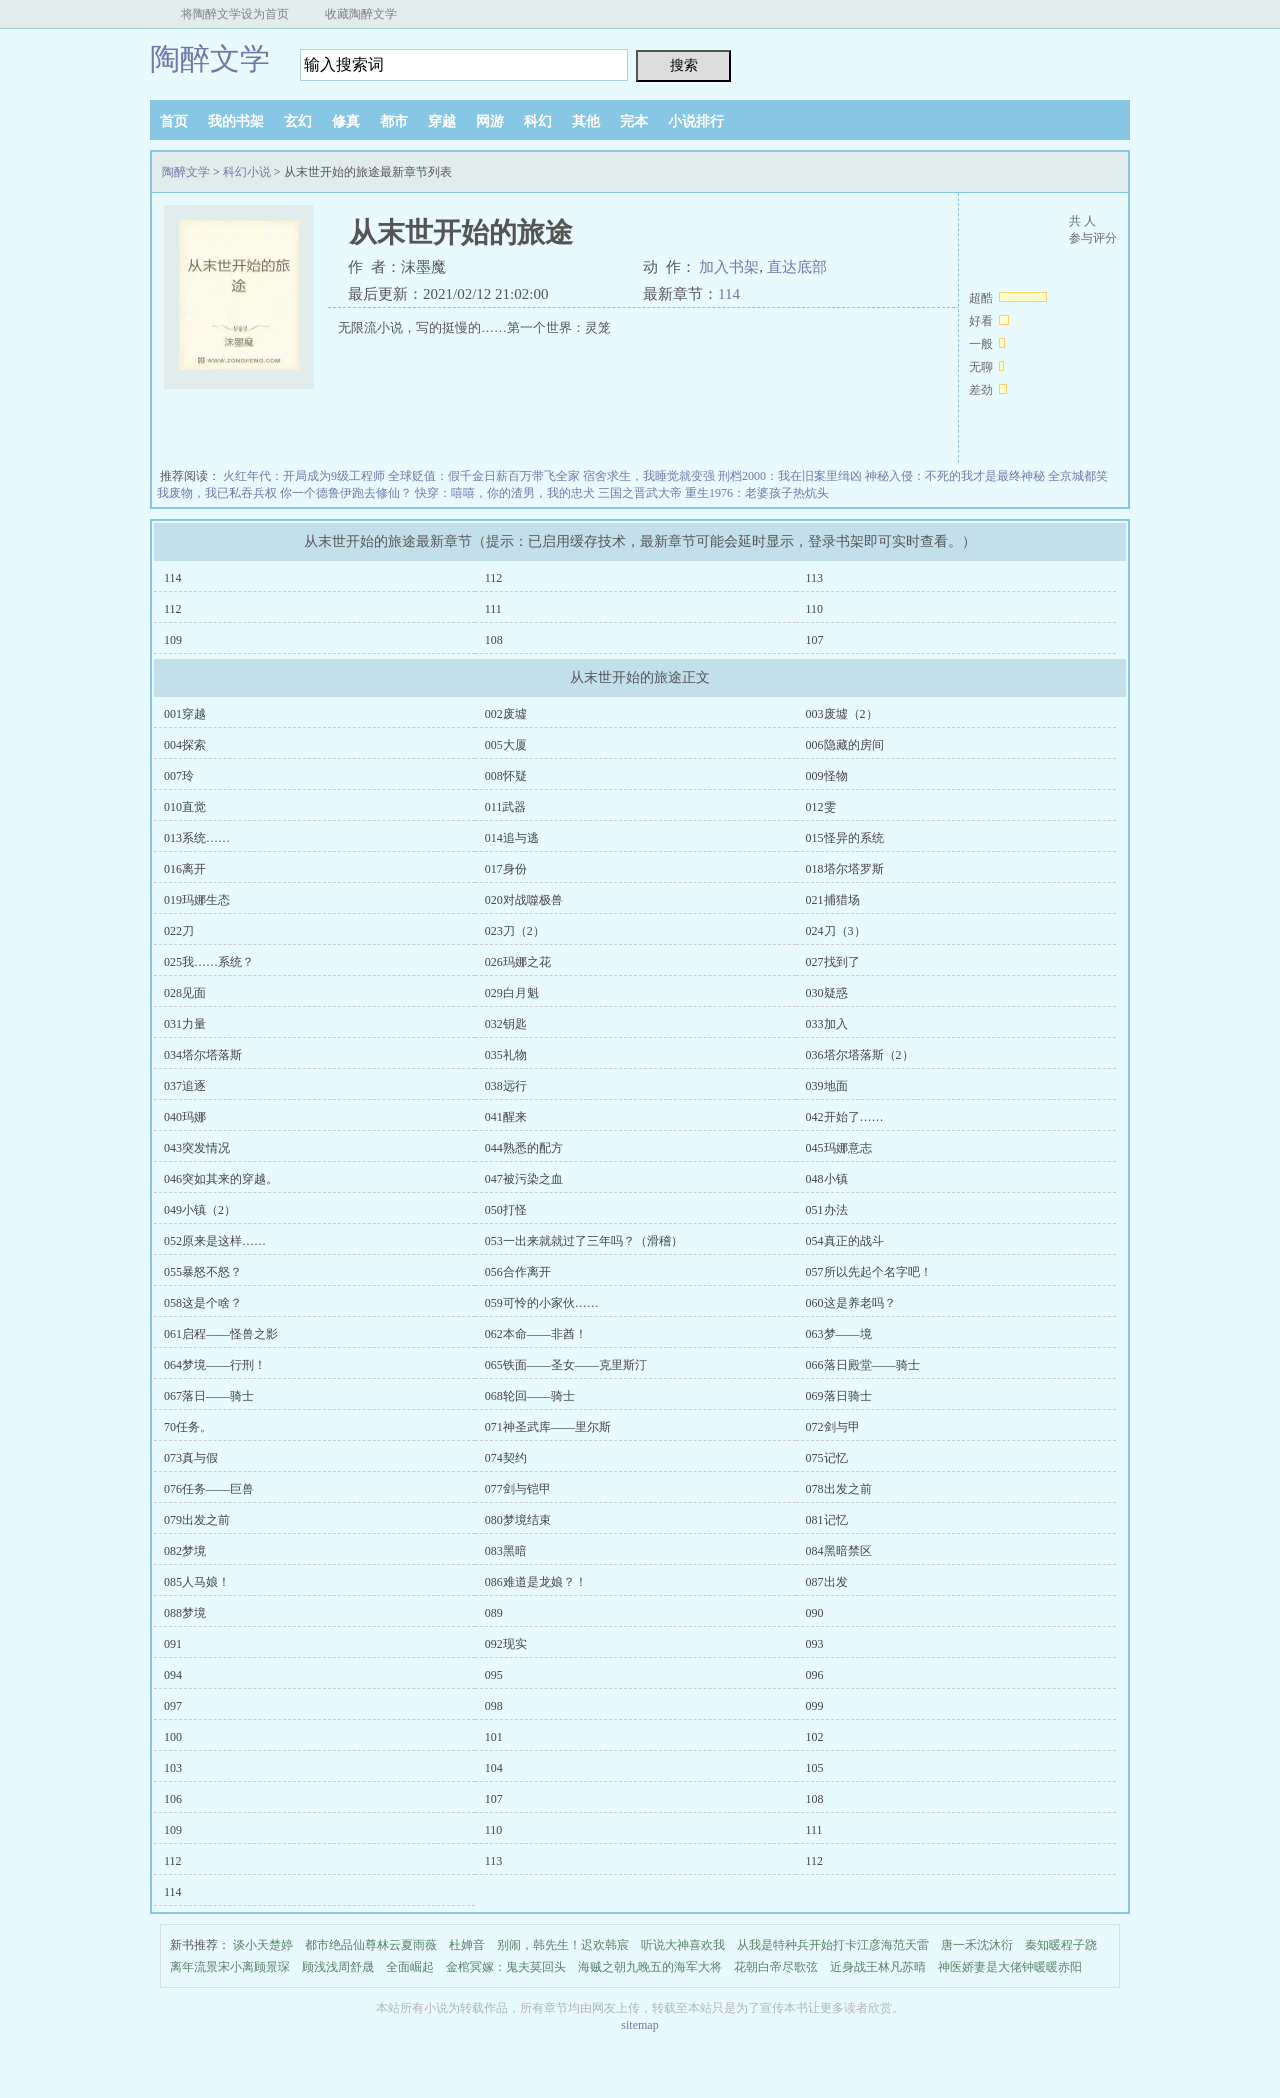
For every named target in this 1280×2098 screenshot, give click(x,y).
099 (815, 1706)
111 (493, 609)
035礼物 (506, 1055)
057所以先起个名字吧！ (869, 1272)
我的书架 (236, 121)
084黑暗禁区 (839, 1551)
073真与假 (191, 1458)
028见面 (185, 993)
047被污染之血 (524, 1179)
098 (494, 1706)
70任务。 (188, 1427)
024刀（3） (836, 931)
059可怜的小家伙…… (542, 1303)
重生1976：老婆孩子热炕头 (757, 493)
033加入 (827, 1024)
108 (494, 640)
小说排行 (696, 121)
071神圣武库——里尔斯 (548, 1427)
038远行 (506, 1086)
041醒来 (506, 1117)
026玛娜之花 (518, 962)
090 (815, 1613)
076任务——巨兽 (209, 1489)
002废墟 (506, 714)
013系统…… (197, 838)
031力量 (185, 1024)
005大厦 (506, 745)
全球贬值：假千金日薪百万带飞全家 (484, 476)
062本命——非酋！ (536, 1334)
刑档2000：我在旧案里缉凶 (790, 476)
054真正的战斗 (845, 1241)
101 (494, 1737)
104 (494, 1768)
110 (815, 609)
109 (173, 640)
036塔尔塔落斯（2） (860, 1055)
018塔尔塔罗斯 (845, 869)
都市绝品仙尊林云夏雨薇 (371, 1945)
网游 (490, 121)
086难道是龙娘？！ (536, 1582)
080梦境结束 (518, 1520)
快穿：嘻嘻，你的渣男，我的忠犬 (505, 493)
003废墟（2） (842, 714)
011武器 (506, 807)
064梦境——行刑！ (215, 1365)
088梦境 (185, 1613)
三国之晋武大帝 (640, 493)
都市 (394, 121)
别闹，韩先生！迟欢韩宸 (563, 1945)
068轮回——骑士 (530, 1396)
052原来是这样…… (215, 1241)
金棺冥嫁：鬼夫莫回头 (506, 1967)
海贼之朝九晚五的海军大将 (650, 1967)
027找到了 (833, 962)
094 (173, 1675)
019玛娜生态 (197, 900)
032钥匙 (506, 1024)
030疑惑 (827, 993)
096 (815, 1675)
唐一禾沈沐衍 (977, 1945)
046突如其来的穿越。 (221, 1179)
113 (815, 578)
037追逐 (185, 1086)
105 (815, 1768)
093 (815, 1644)
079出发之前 (197, 1520)
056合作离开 (518, 1272)
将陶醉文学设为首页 (235, 14)
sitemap (639, 2025)
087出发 (827, 1582)
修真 (346, 121)
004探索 (185, 745)
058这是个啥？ (203, 1303)
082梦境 (185, 1551)
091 (173, 1644)
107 (815, 640)
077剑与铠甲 (518, 1489)
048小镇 (827, 1179)
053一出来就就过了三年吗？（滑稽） (584, 1241)
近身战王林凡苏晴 (878, 1967)
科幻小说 (247, 172)
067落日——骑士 (209, 1396)
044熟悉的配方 (524, 1148)
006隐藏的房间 (845, 745)
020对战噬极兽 (524, 900)
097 (173, 1706)
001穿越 (185, 714)
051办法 (827, 1210)
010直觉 (185, 807)
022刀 (179, 931)
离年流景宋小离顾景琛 (230, 1967)
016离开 (185, 869)
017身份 (506, 869)
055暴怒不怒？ (203, 1272)
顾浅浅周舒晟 (338, 1967)
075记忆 (827, 1458)
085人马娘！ (197, 1582)
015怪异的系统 (845, 838)
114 (729, 294)
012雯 (821, 807)
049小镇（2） (200, 1210)
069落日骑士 (839, 1396)
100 (173, 1737)
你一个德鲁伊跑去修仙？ (346, 493)
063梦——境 (839, 1334)
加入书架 (729, 267)
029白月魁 (512, 993)
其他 (586, 121)
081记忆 (827, 1520)
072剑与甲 (833, 1427)
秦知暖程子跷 (1061, 1945)
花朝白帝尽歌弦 (776, 1967)
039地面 (827, 1086)
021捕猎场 (833, 900)
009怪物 (827, 776)
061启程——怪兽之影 (221, 1334)
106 (173, 1799)
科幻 (538, 121)
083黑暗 (506, 1551)
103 (173, 1768)
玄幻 (298, 121)
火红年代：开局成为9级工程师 (304, 476)
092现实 (506, 1644)
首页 (174, 121)
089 (494, 1613)
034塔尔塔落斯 (203, 1055)
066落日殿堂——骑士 (863, 1365)
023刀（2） (515, 931)
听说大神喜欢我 (683, 1945)
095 (494, 1675)
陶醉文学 (210, 58)
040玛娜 (185, 1117)
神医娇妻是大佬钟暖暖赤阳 (1010, 1967)
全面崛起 (410, 1967)
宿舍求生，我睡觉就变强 (649, 476)
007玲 (179, 776)
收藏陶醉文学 (361, 14)
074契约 (506, 1458)
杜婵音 (467, 1945)
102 (815, 1737)
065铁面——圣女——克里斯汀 (566, 1365)
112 (494, 578)
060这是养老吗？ (851, 1303)
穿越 (442, 121)
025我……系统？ (209, 962)
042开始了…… (845, 1117)
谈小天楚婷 (263, 1945)
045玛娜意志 (839, 1148)
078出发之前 (839, 1489)
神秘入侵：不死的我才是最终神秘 (955, 476)
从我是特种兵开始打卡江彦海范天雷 (833, 1945)
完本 (634, 121)
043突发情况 (197, 1148)
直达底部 (797, 267)
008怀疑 (506, 776)
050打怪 (506, 1210)
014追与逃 (512, 838)
